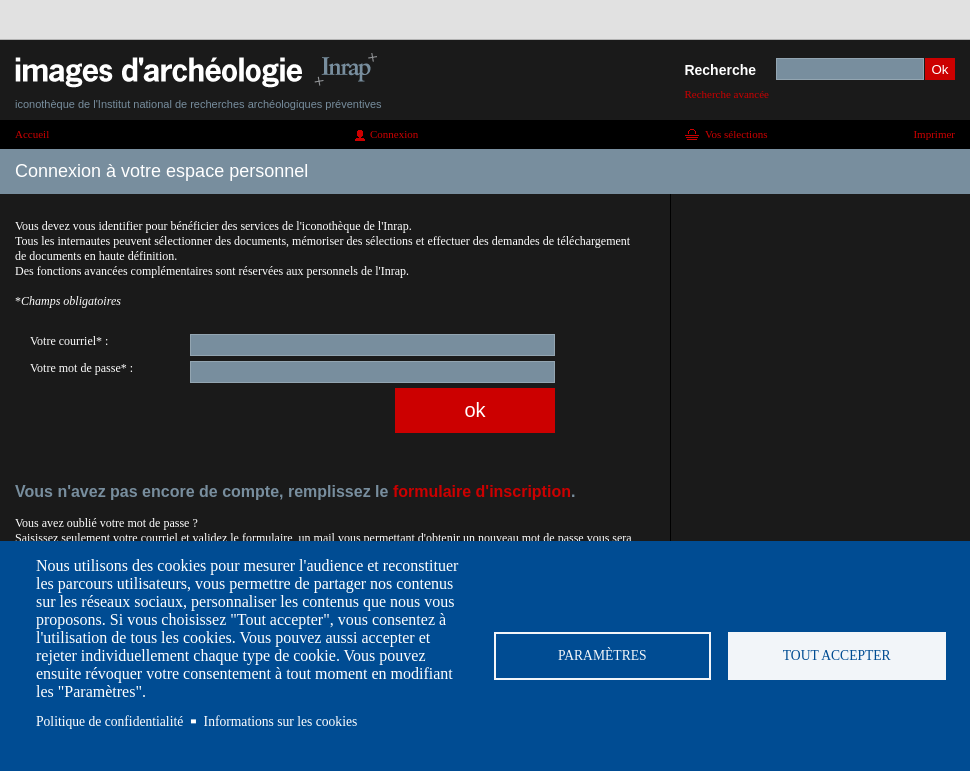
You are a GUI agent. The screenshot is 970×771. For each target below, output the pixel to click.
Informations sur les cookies (281, 721)
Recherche (720, 70)
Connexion (394, 134)
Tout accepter (837, 655)
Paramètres (602, 655)
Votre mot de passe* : (81, 368)
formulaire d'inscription (482, 491)
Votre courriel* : (69, 341)
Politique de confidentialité (109, 721)
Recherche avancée (726, 94)
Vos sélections (736, 134)
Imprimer (934, 134)
